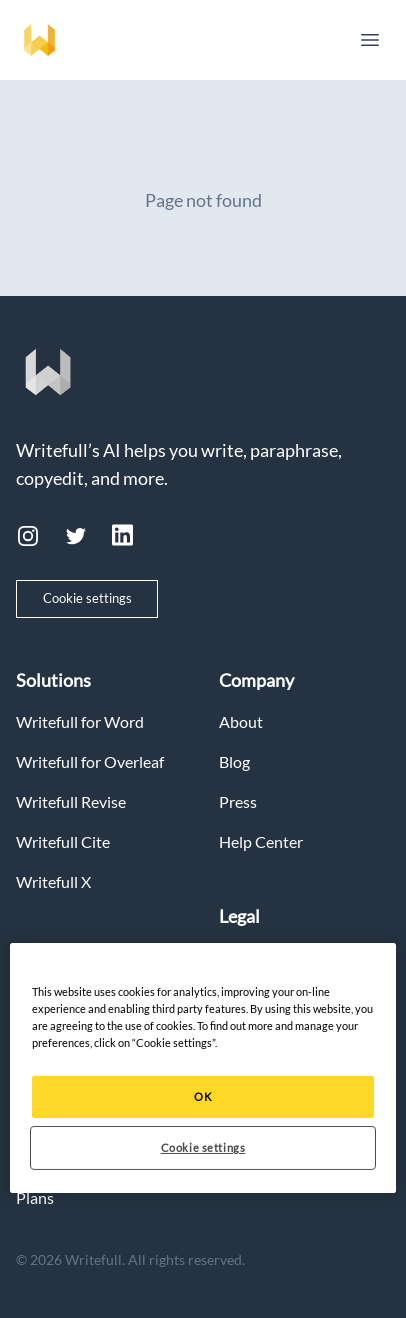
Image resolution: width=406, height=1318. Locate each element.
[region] (203, 1068)
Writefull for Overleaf (90, 761)
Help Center (261, 841)
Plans (35, 1197)
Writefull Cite (63, 841)
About (241, 721)
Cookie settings (87, 598)
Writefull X (53, 881)
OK (202, 1096)
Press (238, 801)
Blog (234, 761)
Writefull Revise (71, 801)
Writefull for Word (80, 721)
